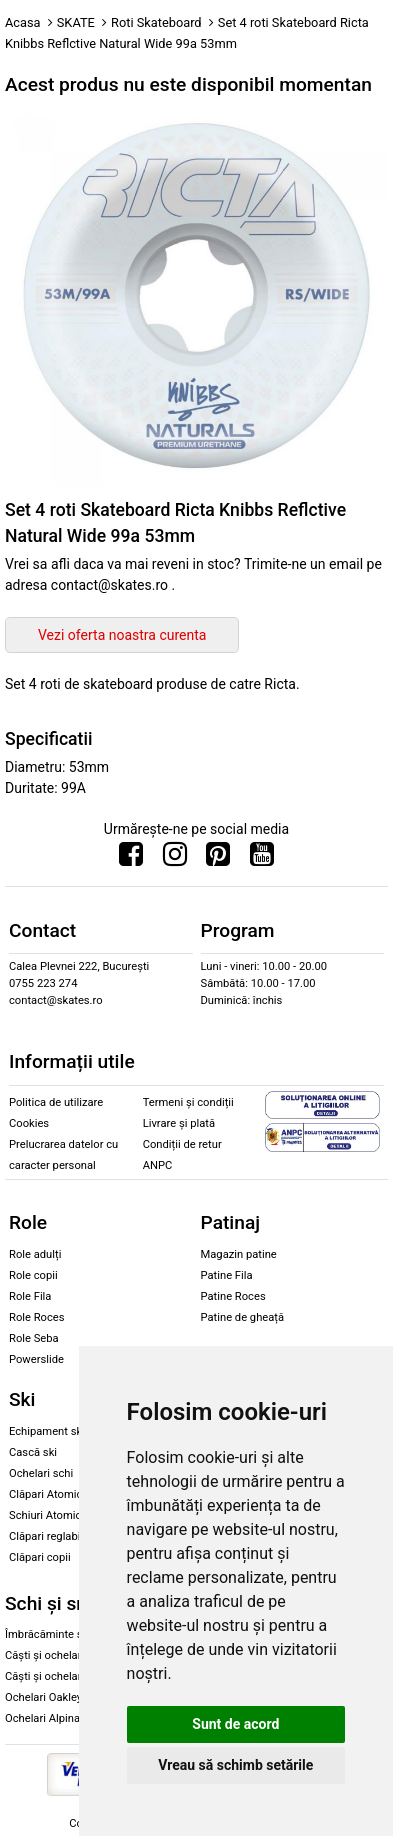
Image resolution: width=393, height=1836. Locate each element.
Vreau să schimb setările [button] (235, 1765)
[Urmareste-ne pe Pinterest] (218, 859)
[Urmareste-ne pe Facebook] (131, 859)
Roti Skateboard (156, 22)
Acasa (23, 22)
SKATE (76, 22)
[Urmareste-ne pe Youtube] (262, 859)
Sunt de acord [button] (235, 1724)
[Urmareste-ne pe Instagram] (175, 859)
